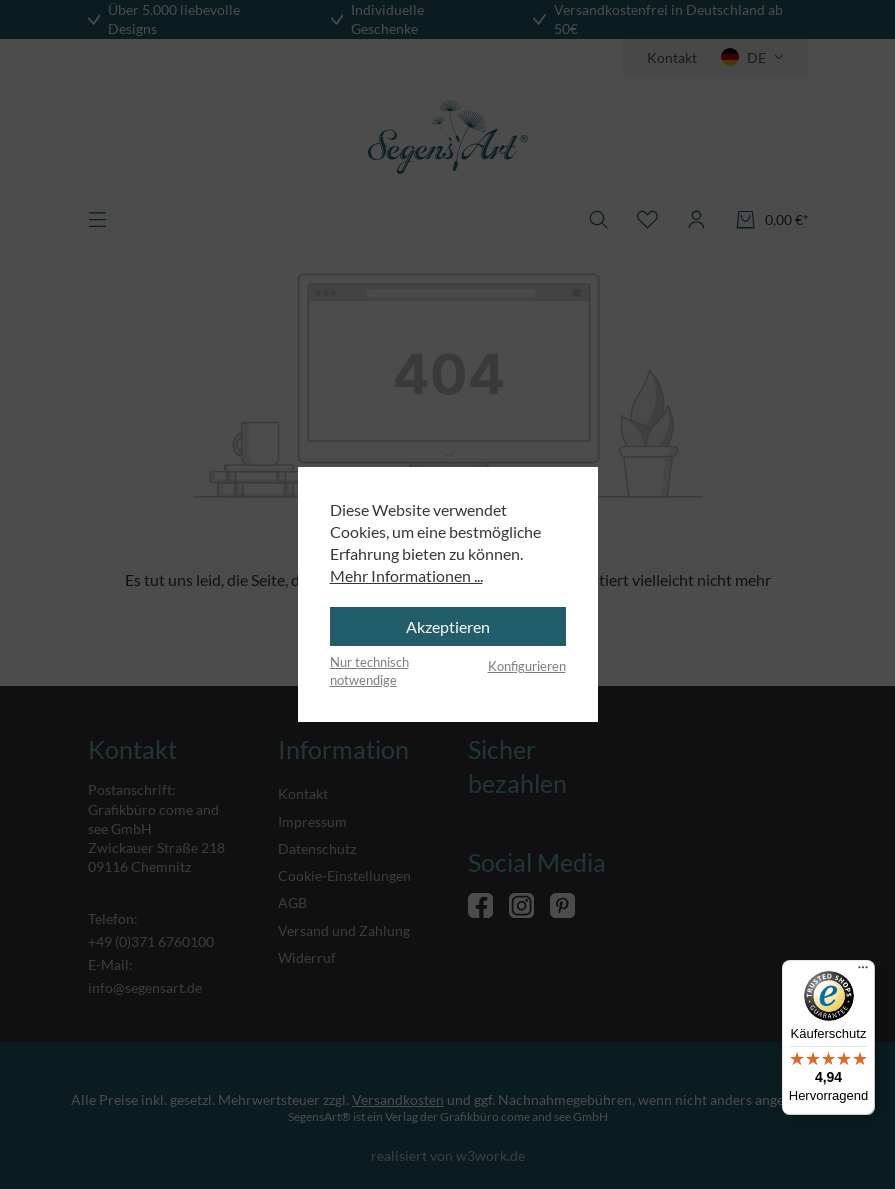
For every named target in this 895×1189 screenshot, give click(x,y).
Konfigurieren (527, 666)
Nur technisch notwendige (369, 671)
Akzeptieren (448, 626)
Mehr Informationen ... (406, 575)
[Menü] (863, 972)
